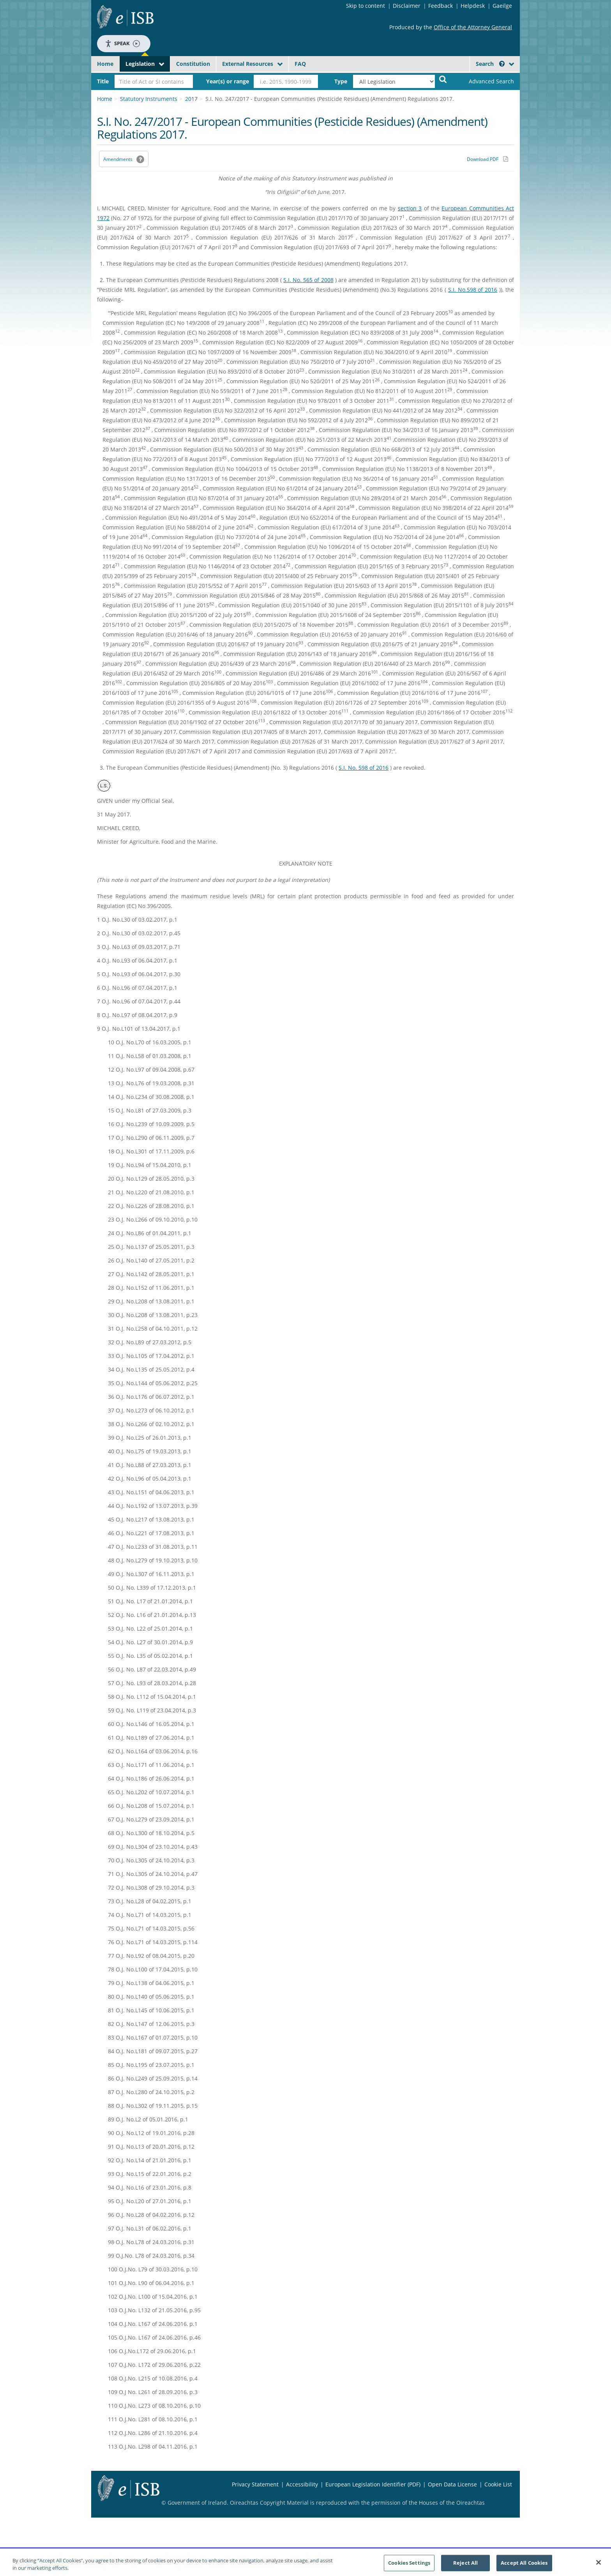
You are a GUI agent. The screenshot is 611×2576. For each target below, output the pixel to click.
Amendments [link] (117, 159)
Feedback (440, 5)
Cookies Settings (409, 2565)
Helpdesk (473, 5)
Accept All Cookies (524, 2565)
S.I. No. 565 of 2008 (308, 280)
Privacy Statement (255, 2484)
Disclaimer (406, 5)
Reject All (465, 2565)
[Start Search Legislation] (443, 79)
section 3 (410, 208)
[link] (485, 81)
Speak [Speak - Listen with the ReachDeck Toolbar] (122, 43)
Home (105, 63)
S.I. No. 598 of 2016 (363, 767)
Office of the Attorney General (473, 27)
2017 (191, 98)
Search (490, 63)
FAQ (300, 63)
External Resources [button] (247, 63)
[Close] (598, 2565)
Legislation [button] (140, 63)
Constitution (193, 63)
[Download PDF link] (487, 159)
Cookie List (498, 2484)
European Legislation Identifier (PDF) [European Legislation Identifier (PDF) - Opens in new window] (372, 2484)
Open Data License (452, 2484)
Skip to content (365, 5)
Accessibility (302, 2484)
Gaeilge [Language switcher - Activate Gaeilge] (502, 5)
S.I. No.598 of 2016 (473, 289)
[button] (502, 64)
